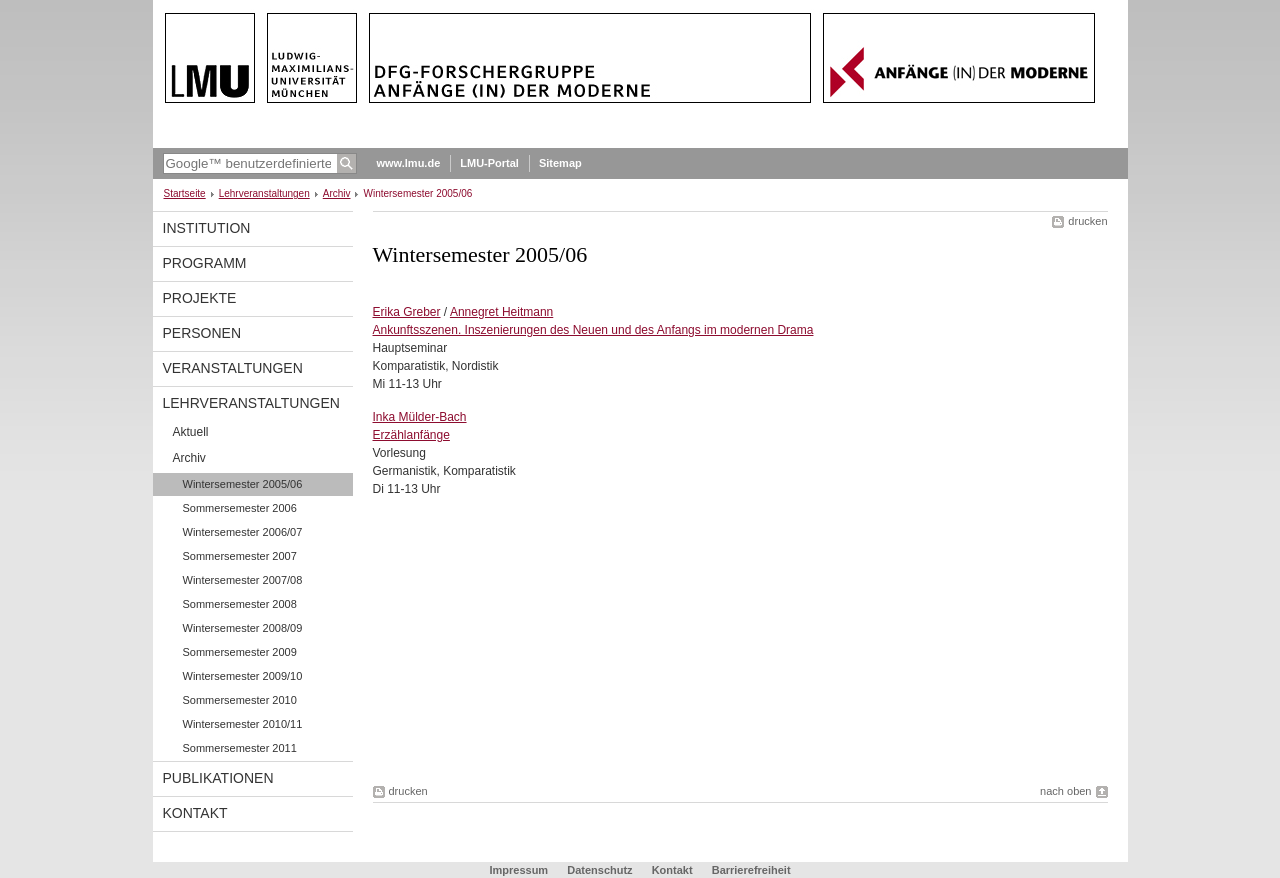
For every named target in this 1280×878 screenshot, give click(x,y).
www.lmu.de (409, 163)
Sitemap (560, 163)
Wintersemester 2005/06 (243, 484)
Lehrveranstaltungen (264, 193)
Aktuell (191, 432)
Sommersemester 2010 (240, 700)
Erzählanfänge (411, 435)
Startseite (185, 193)
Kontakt (195, 813)
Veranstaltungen (233, 368)
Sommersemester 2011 (240, 748)
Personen (202, 333)
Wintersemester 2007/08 (243, 580)
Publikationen (218, 778)
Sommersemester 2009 (240, 652)
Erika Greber (407, 312)
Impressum (518, 870)
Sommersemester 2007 (240, 556)
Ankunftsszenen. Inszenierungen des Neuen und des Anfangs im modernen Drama (593, 330)
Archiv (337, 193)
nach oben (1065, 791)
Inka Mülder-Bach (420, 417)
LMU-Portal (489, 163)
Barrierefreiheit (751, 870)
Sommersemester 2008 (240, 604)
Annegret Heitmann (501, 312)
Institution (207, 228)
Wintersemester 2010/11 (243, 724)
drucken (1087, 221)
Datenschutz (599, 870)
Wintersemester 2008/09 (243, 628)
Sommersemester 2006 (240, 508)
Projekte (200, 298)
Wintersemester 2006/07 (243, 532)
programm (205, 263)
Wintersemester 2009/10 (243, 676)
